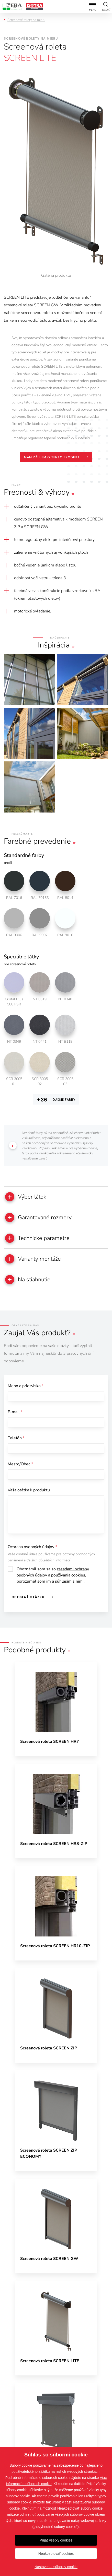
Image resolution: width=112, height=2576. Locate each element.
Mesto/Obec (20, 1464)
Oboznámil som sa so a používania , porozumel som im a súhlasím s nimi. (53, 1575)
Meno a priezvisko (25, 1386)
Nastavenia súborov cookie (56, 2567)
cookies (78, 1575)
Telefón (16, 1438)
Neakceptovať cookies (56, 2553)
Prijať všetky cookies (56, 2540)
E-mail (15, 1412)
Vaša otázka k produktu (29, 1490)
